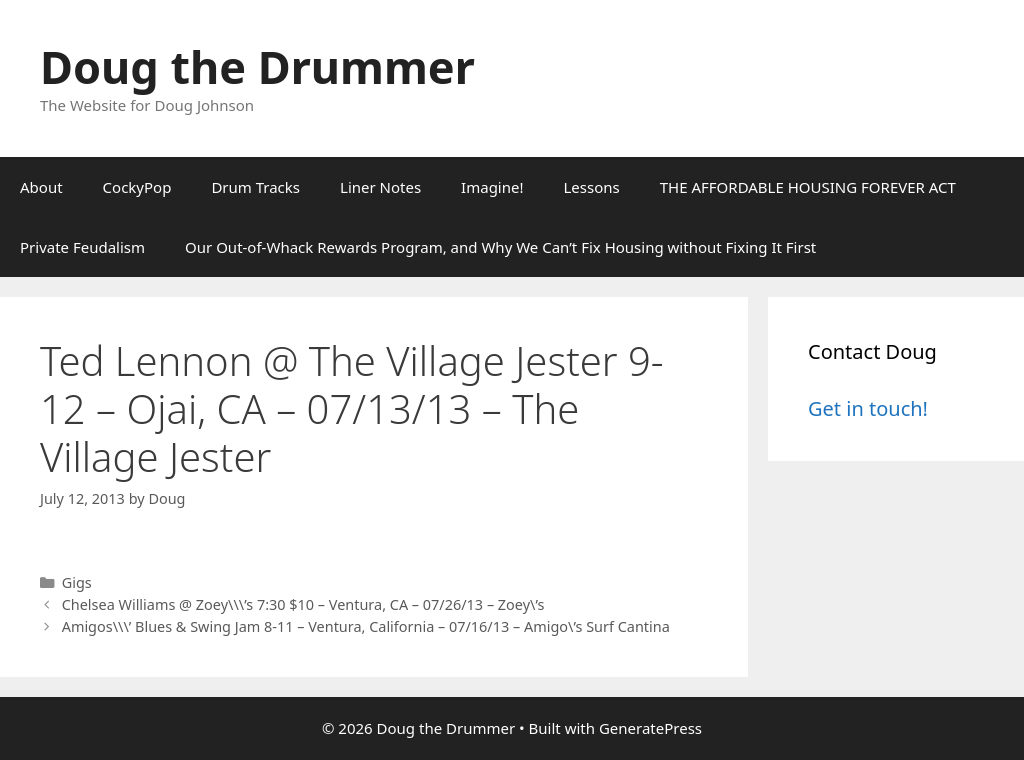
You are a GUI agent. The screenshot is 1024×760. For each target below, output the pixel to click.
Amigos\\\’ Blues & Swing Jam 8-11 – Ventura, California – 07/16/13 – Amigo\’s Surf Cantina (366, 626)
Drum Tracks (255, 187)
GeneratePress (650, 728)
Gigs (77, 582)
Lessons (592, 187)
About (41, 187)
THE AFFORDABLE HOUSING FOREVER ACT (808, 187)
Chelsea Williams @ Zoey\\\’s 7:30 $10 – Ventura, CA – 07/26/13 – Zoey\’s (303, 604)
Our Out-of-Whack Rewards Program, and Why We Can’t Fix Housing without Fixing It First (500, 247)
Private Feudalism (82, 247)
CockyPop (137, 187)
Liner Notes (380, 187)
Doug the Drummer (257, 66)
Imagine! (492, 187)
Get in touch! (868, 408)
